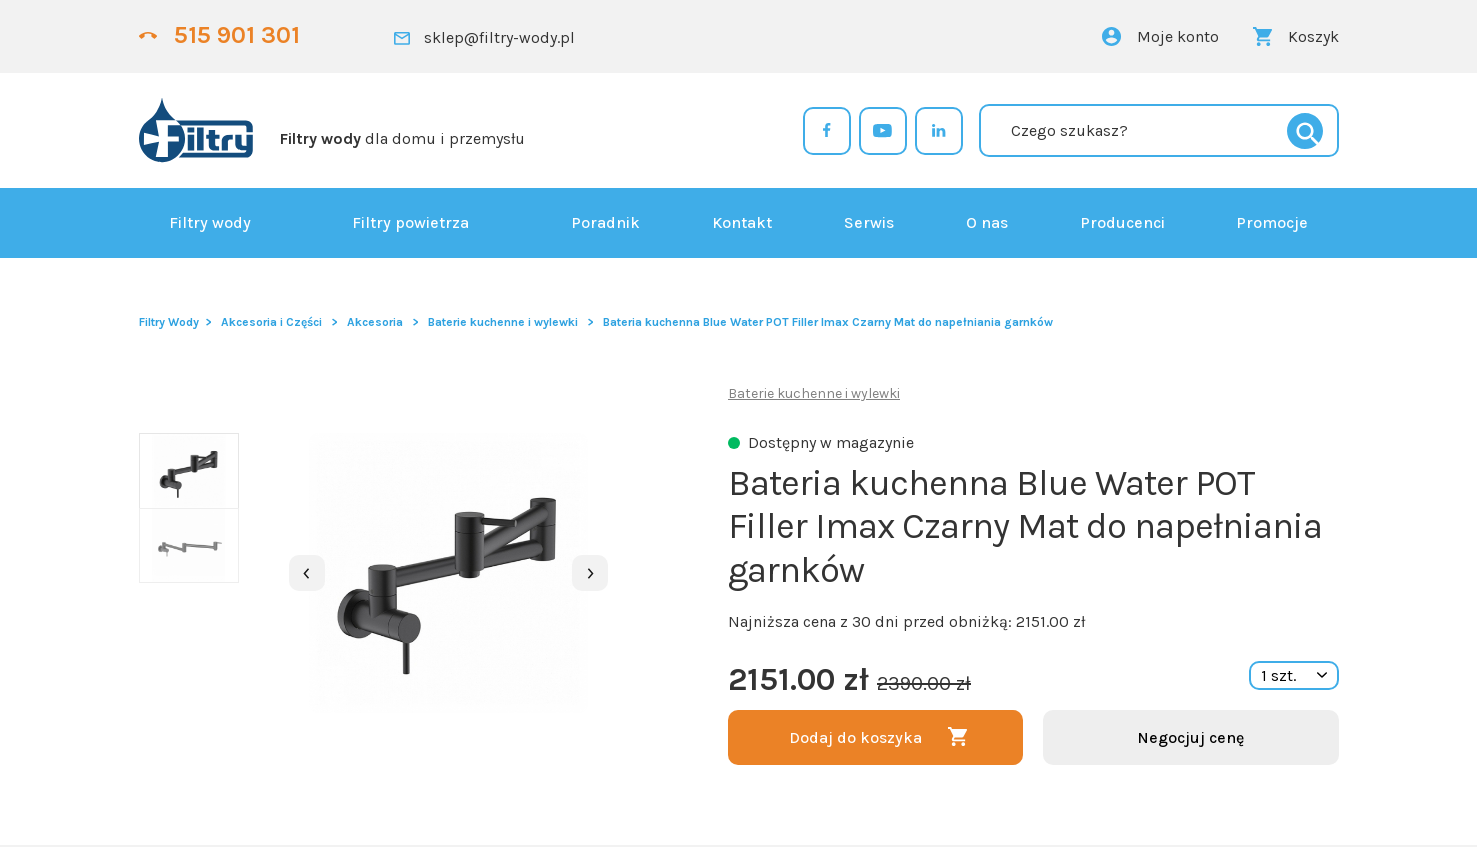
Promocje (1272, 222)
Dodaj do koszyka (855, 737)
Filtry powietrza (410, 222)
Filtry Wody (169, 322)
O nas (987, 222)
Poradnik (605, 222)
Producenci (1122, 222)
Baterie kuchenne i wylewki (503, 322)
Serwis (869, 222)
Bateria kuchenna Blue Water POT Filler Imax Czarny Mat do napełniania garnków (828, 322)
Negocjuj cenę (1190, 737)
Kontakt (742, 222)
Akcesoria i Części (271, 322)
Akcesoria (375, 322)
